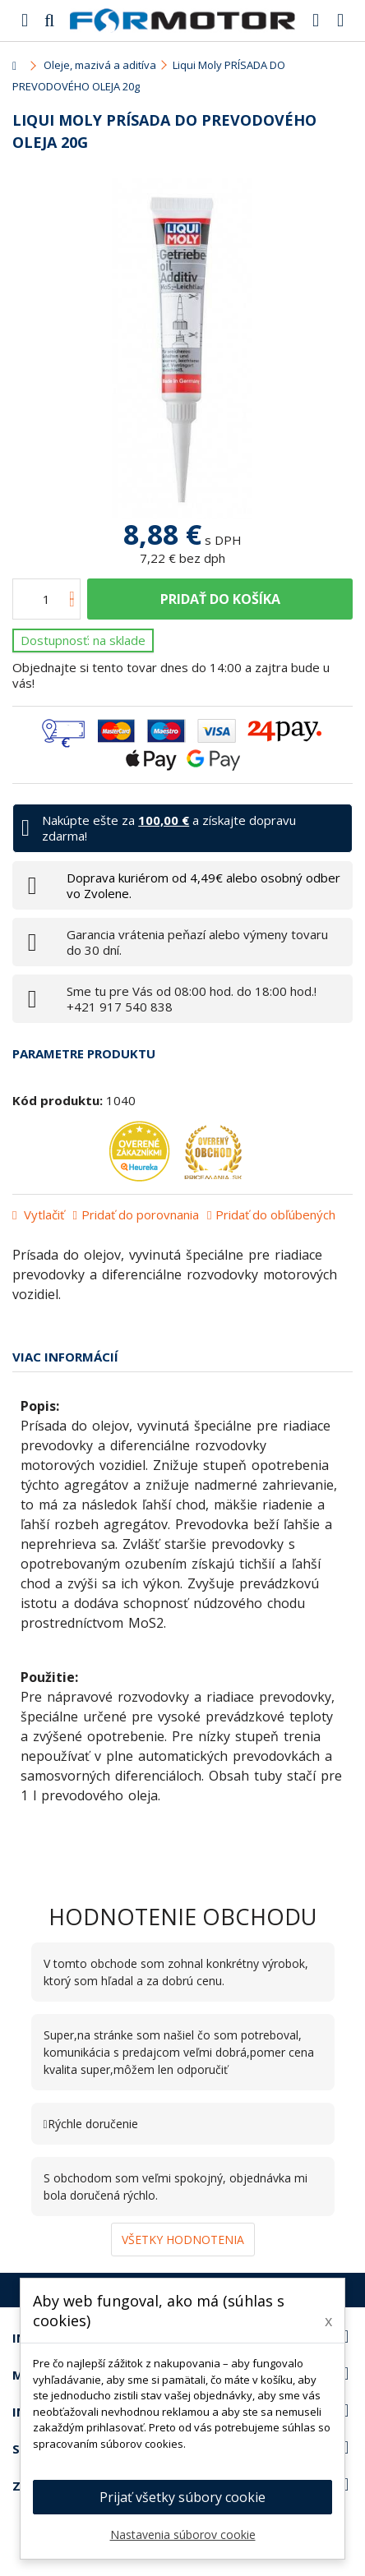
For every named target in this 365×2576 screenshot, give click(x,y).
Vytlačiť (42, 1214)
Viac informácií (65, 1356)
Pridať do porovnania (140, 1214)
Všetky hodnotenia (183, 2239)
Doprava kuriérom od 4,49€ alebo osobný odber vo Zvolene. (203, 885)
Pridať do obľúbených (275, 1214)
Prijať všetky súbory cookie (182, 2497)
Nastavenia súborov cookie (183, 2534)
